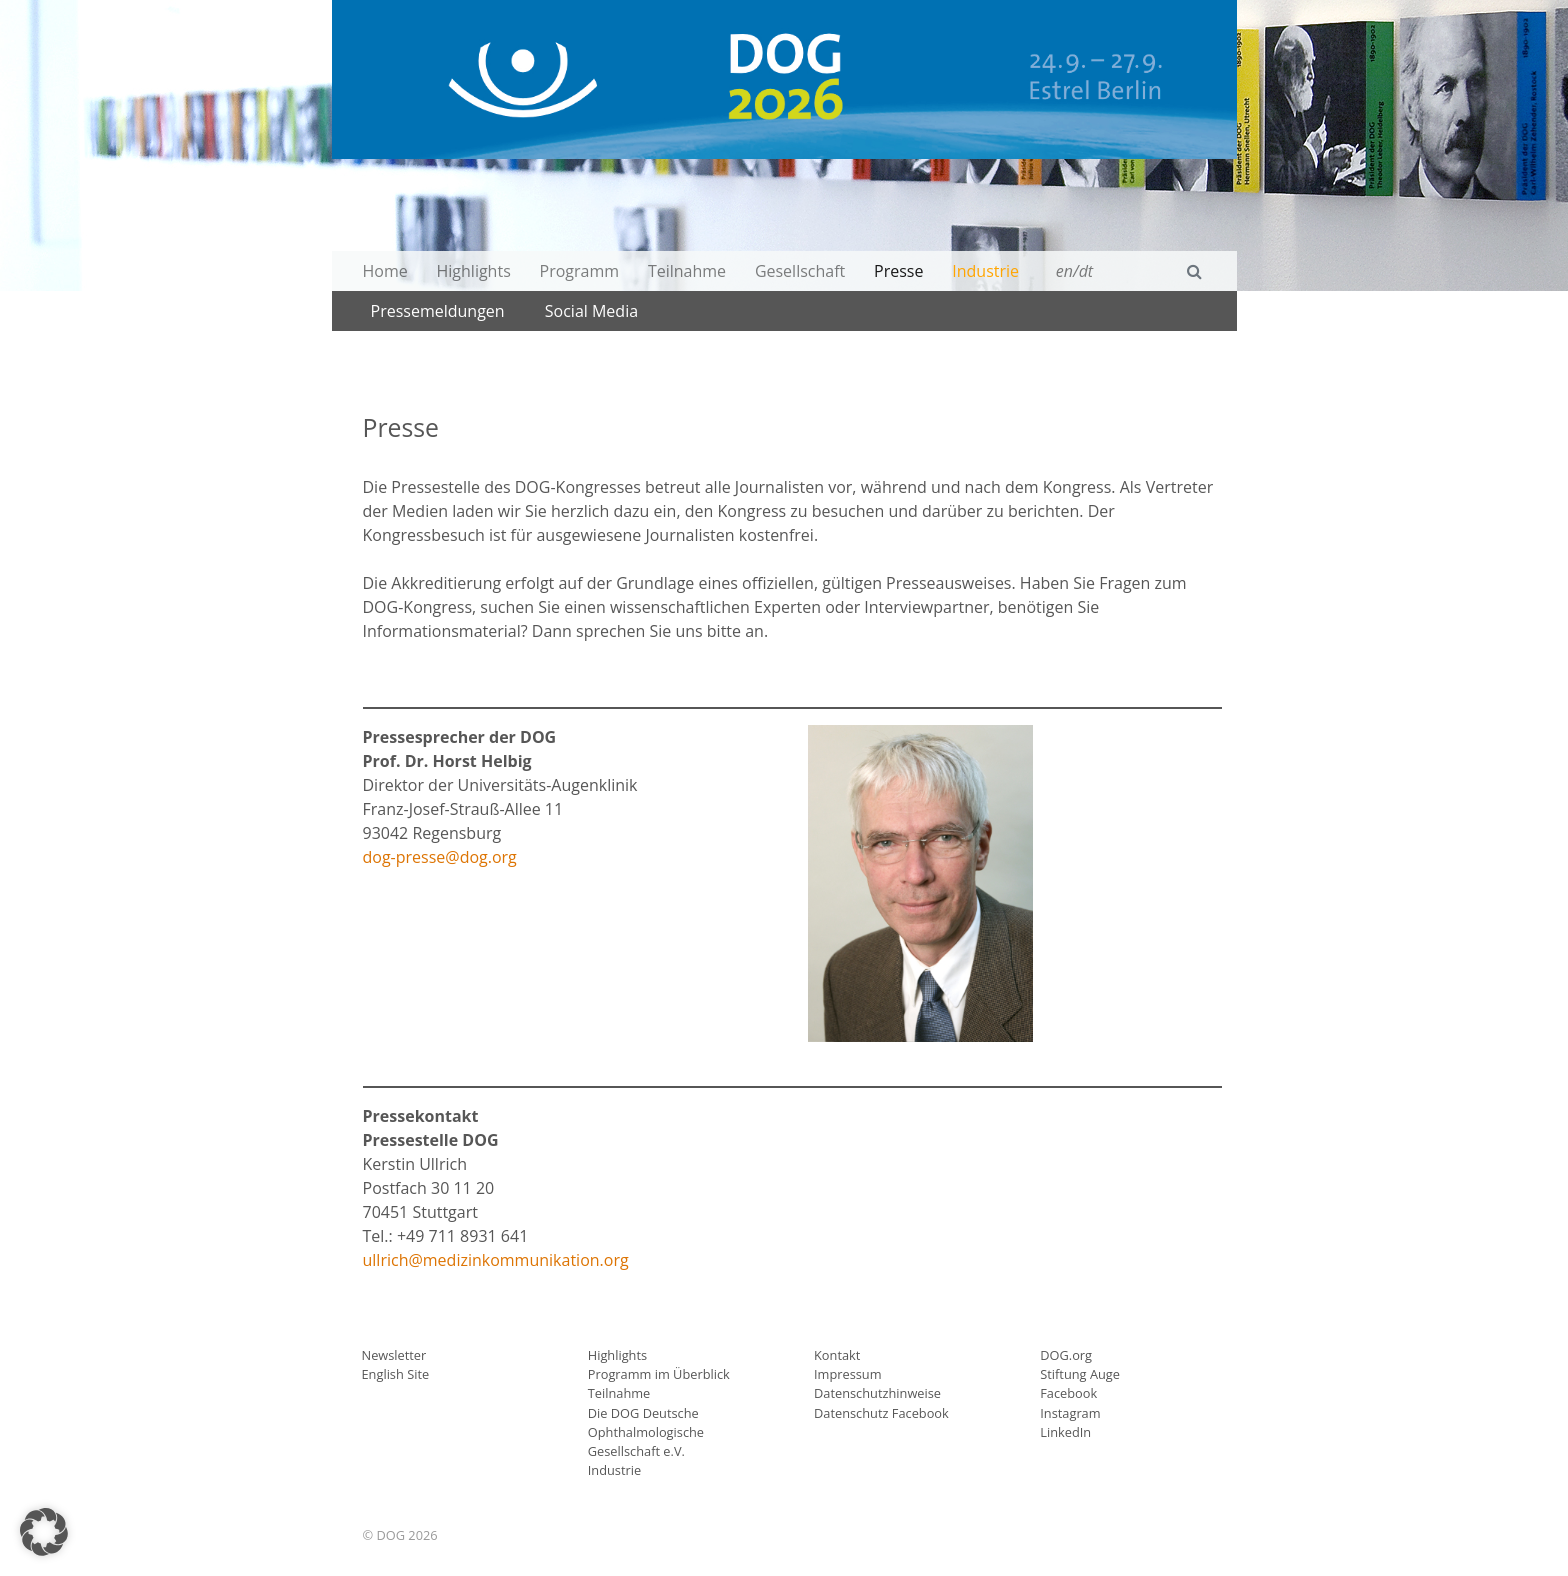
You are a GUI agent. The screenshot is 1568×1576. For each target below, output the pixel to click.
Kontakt (837, 1355)
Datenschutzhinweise (877, 1393)
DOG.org (1066, 1355)
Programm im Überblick (659, 1374)
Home (385, 271)
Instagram (1070, 1413)
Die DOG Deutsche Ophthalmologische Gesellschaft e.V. (646, 1432)
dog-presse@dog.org (440, 857)
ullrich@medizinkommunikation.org (496, 1260)
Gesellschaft (800, 271)
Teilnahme (687, 271)
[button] (44, 1532)
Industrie (985, 271)
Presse (898, 271)
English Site (396, 1374)
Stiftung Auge (1080, 1374)
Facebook (1068, 1393)
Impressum (848, 1374)
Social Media (591, 311)
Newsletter (394, 1355)
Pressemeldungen (438, 311)
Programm (580, 271)
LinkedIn (1065, 1432)
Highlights (474, 271)
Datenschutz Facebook (881, 1413)
